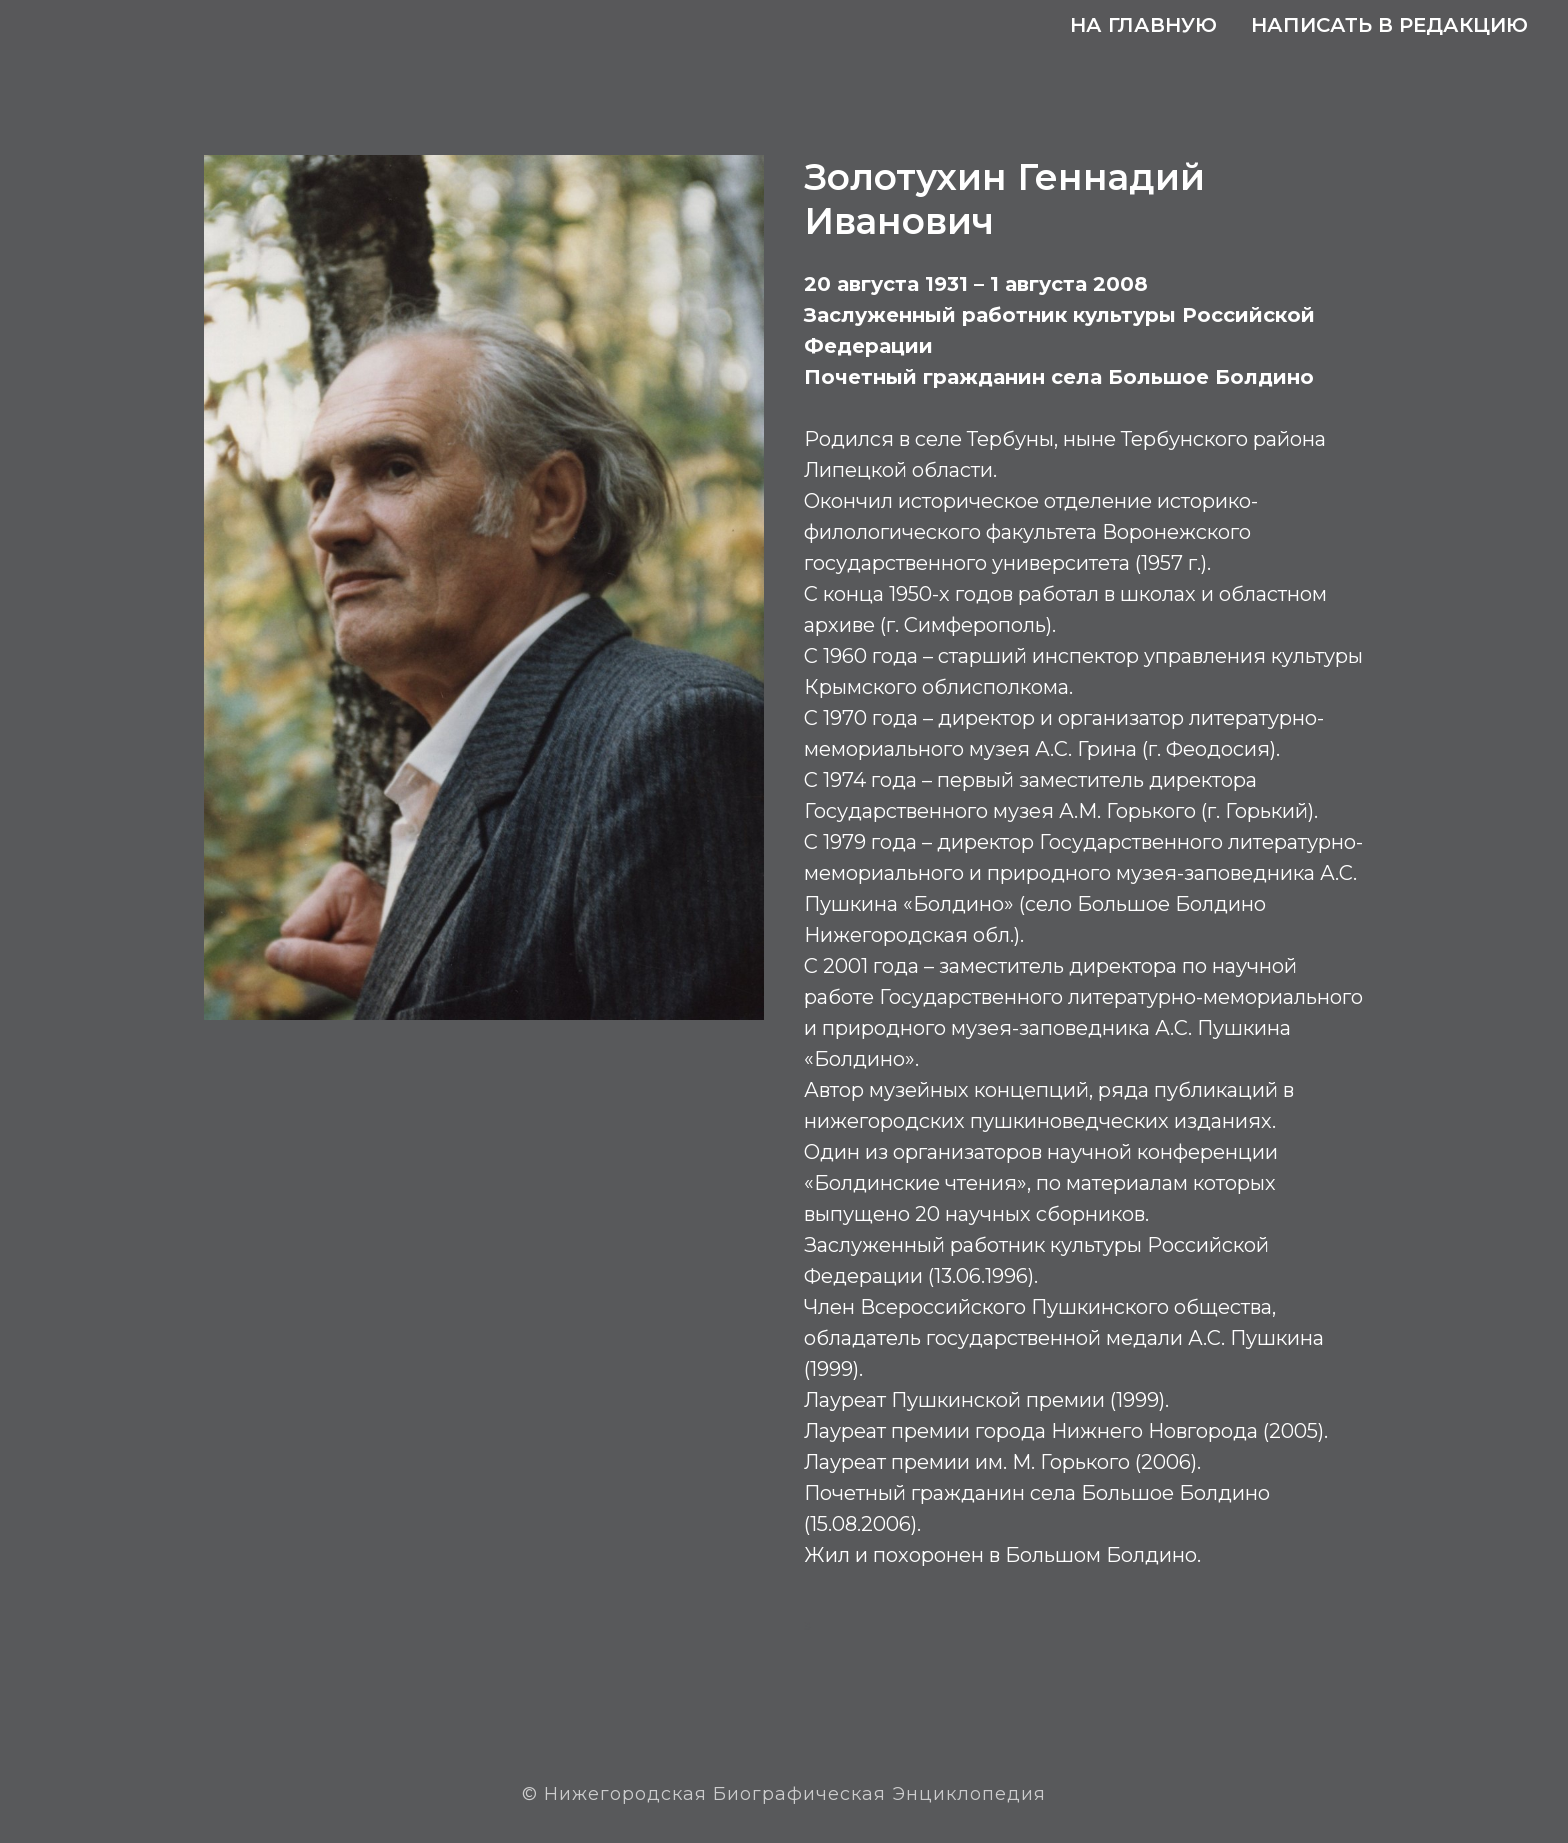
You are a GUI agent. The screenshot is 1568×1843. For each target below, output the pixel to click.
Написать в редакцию (1389, 25)
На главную (1143, 25)
